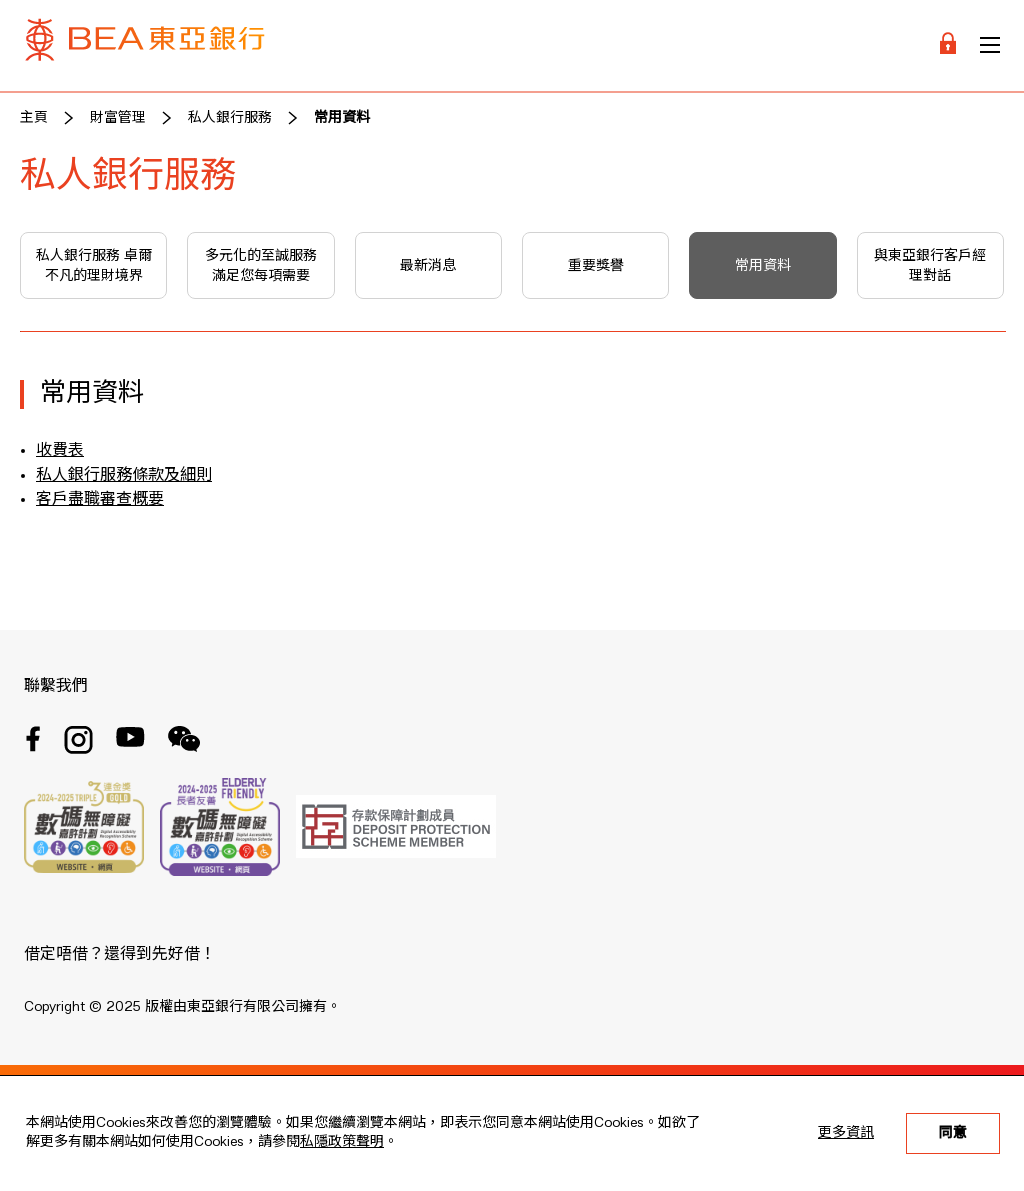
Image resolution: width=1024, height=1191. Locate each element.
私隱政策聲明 (342, 1142)
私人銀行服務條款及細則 (124, 476)
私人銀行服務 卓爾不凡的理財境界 (94, 266)
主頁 (34, 118)
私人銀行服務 (230, 118)
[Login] (948, 45)
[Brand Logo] (145, 45)
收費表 (60, 451)
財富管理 (118, 118)
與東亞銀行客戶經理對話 (930, 266)
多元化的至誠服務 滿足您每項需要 (261, 266)
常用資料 (342, 118)
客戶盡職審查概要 (100, 500)
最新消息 (428, 266)
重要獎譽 (596, 266)
